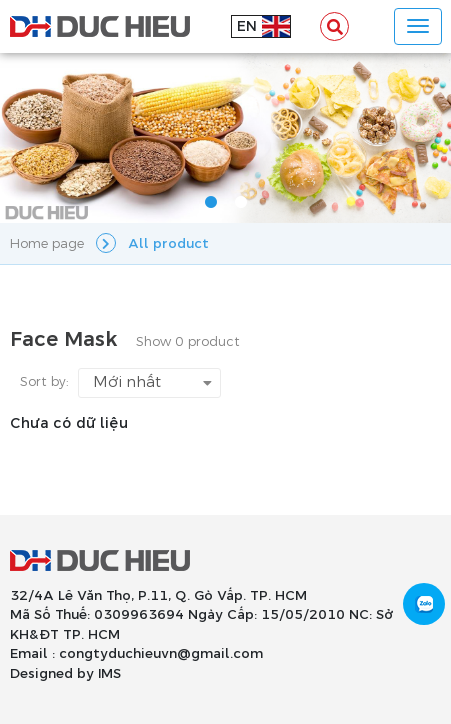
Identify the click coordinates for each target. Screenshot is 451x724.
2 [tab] (241, 203)
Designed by (52, 674)
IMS (109, 674)
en (247, 26)
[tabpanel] (225, 138)
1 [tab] (211, 203)
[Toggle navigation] (418, 26)
